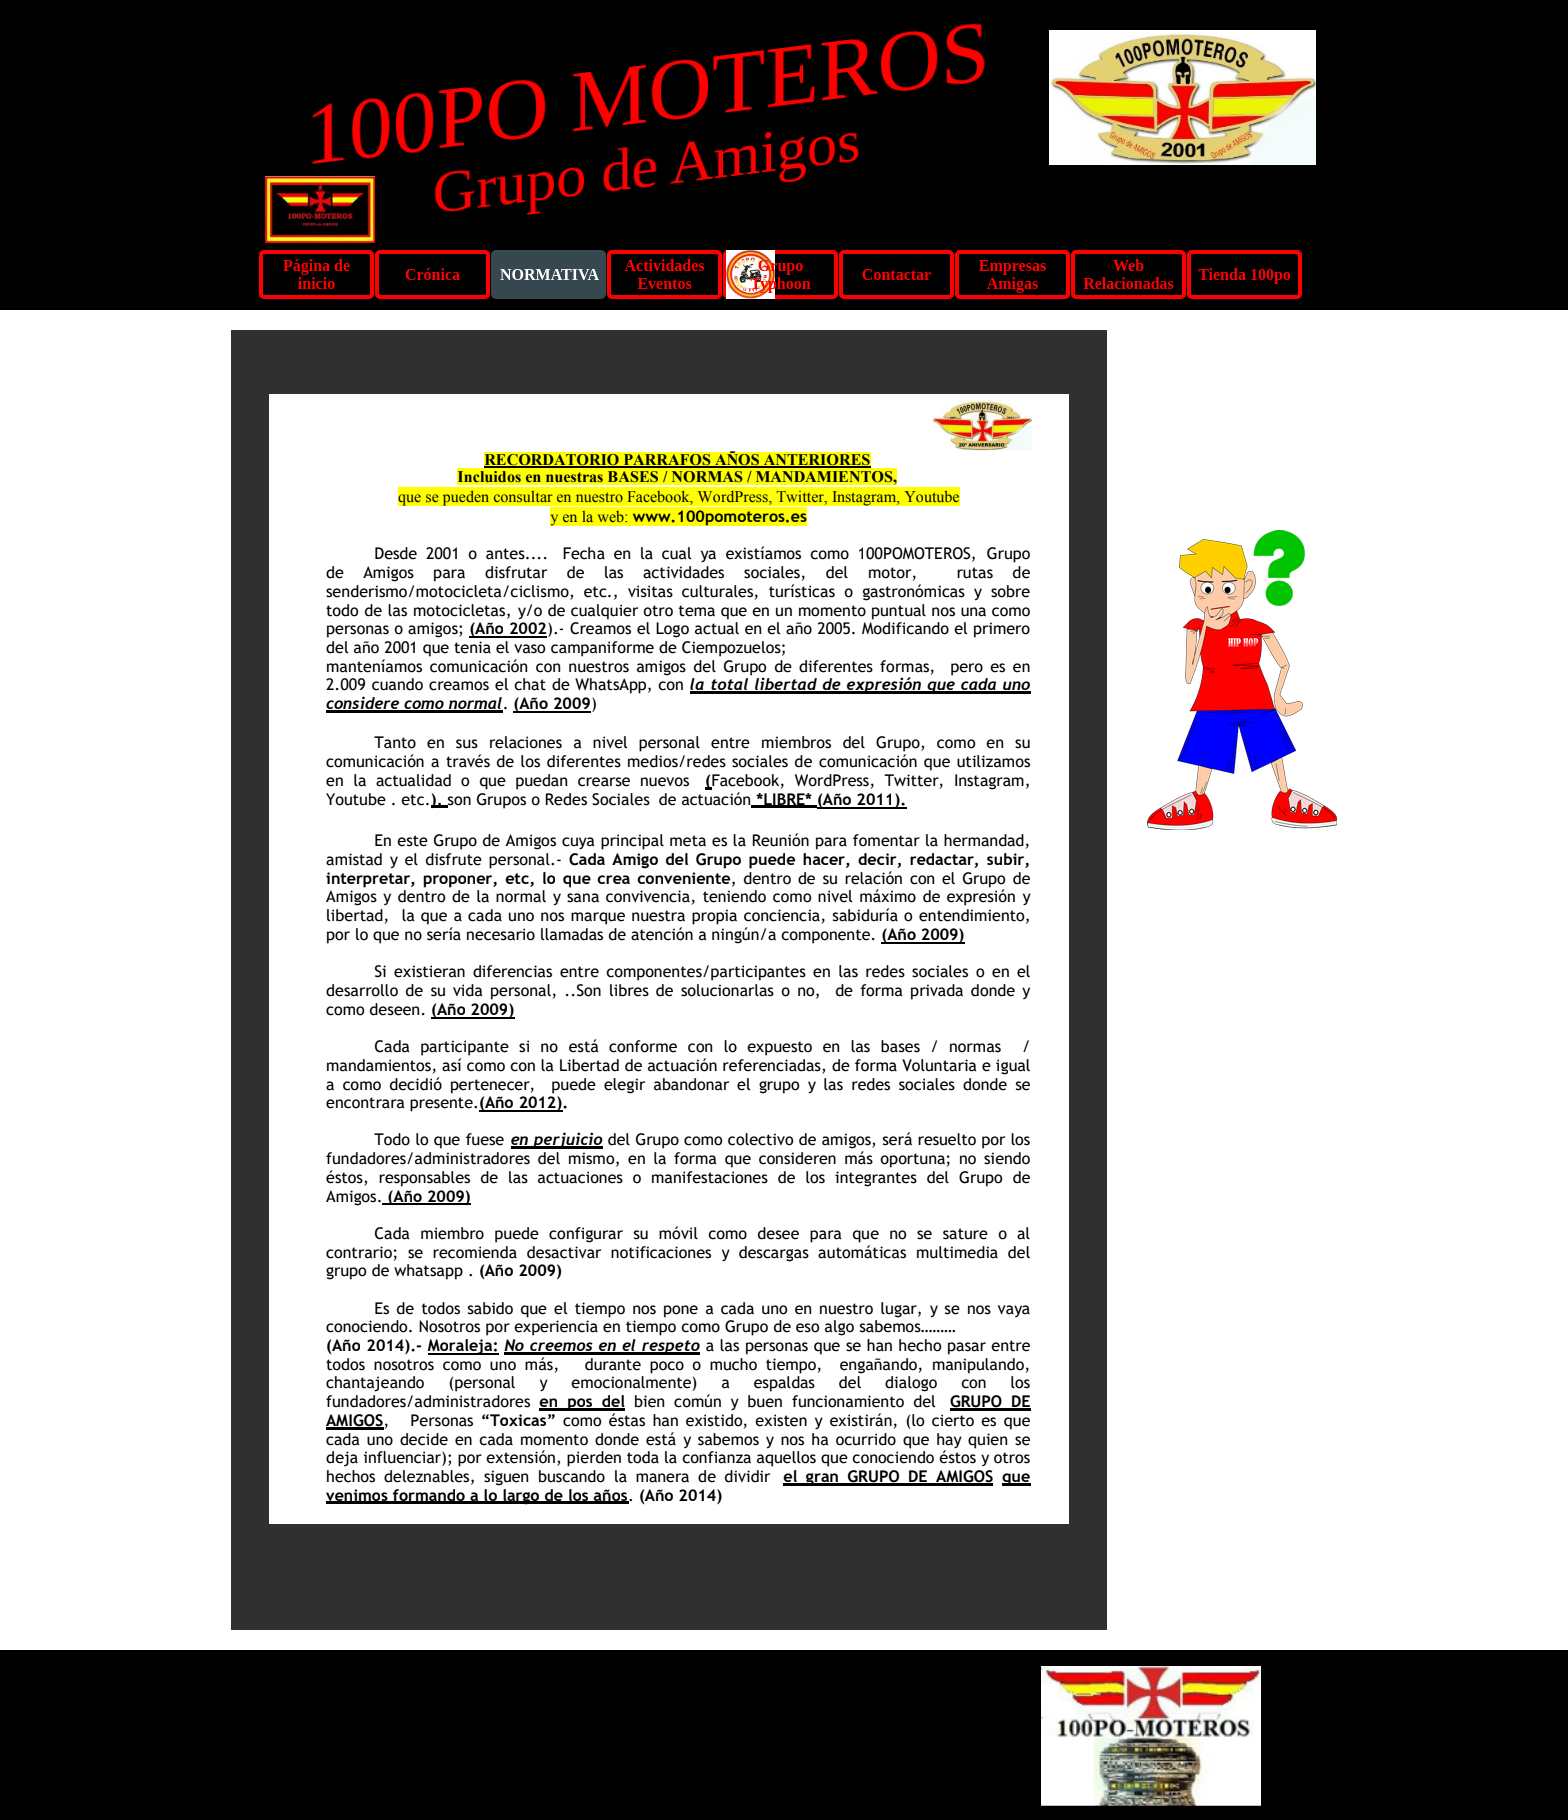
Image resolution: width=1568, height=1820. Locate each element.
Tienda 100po (1244, 274)
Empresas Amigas (1012, 274)
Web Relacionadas (1128, 274)
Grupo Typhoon (780, 274)
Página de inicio (316, 274)
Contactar (896, 274)
